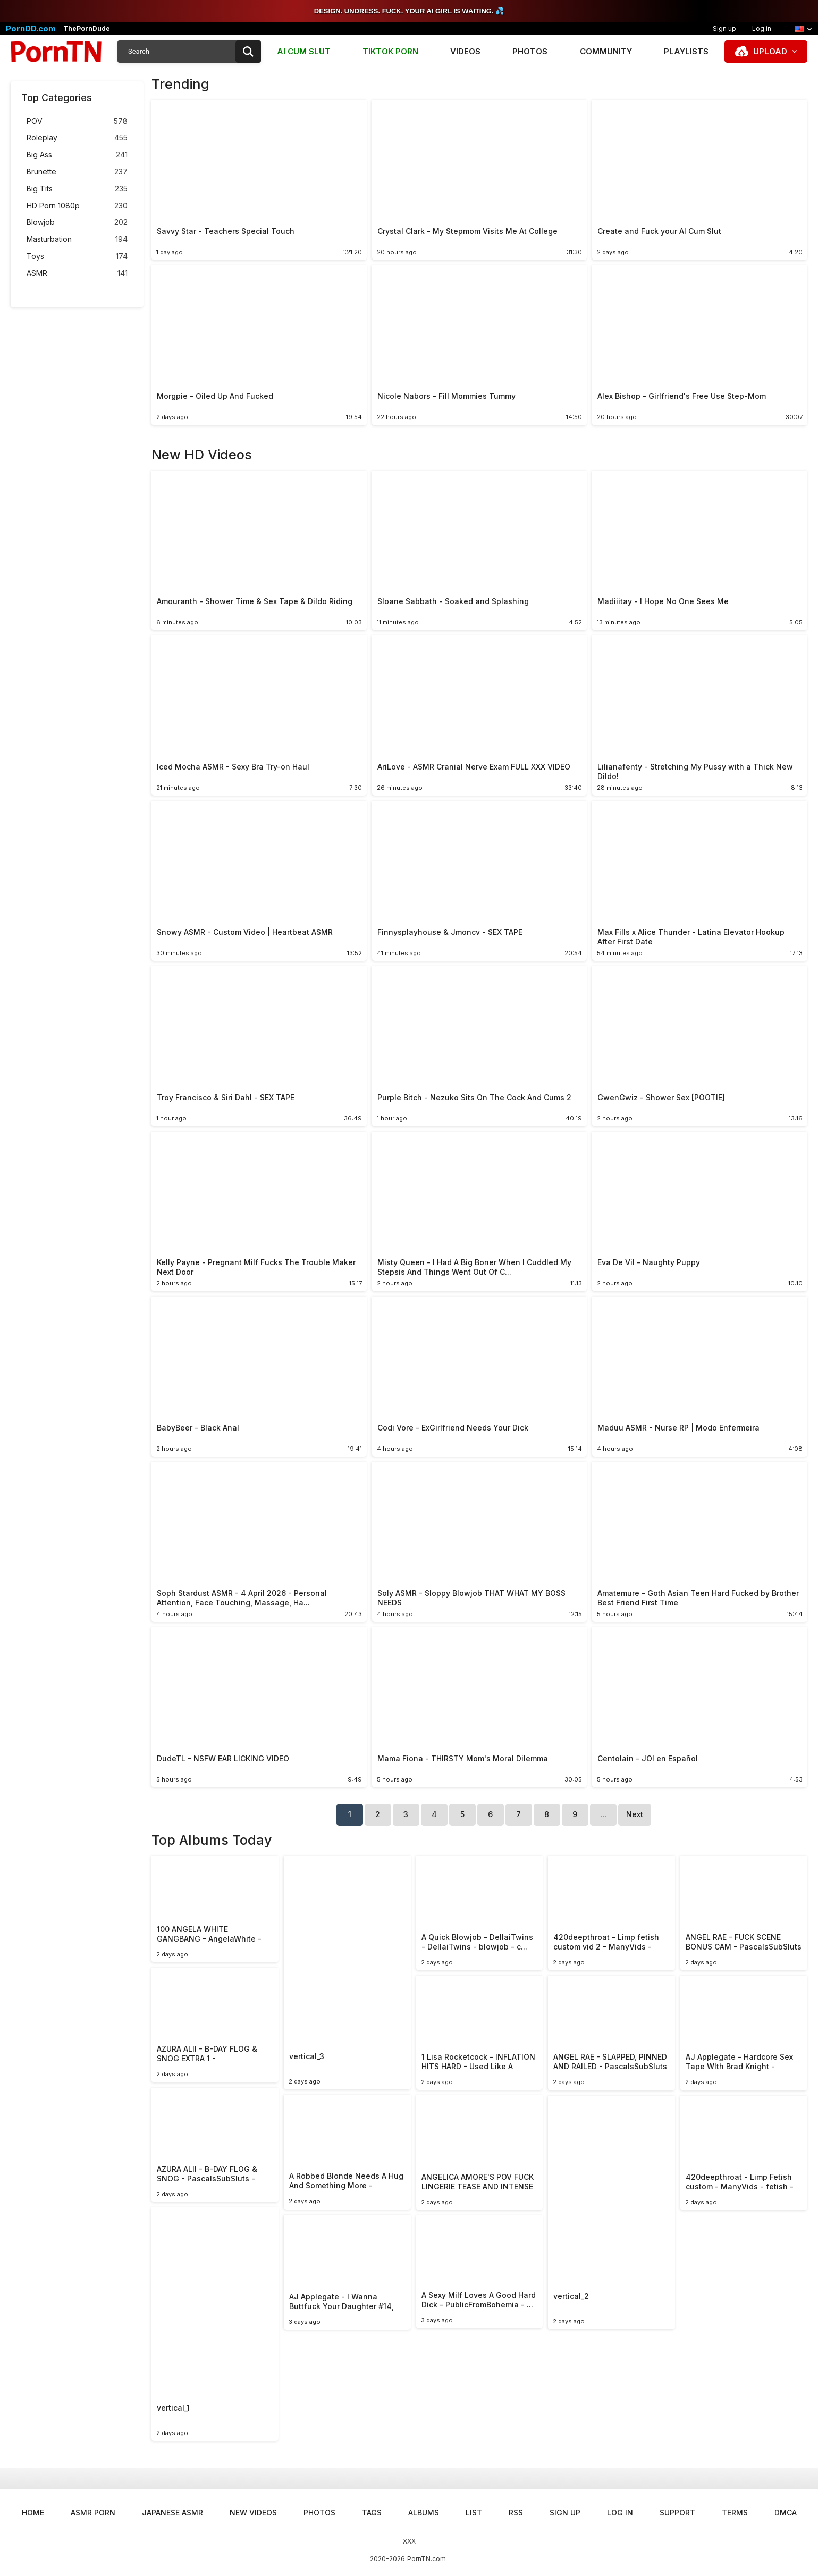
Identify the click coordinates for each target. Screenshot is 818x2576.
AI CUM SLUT (304, 51)
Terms (735, 2512)
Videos (465, 51)
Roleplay (77, 138)
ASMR (77, 273)
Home (33, 2512)
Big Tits (77, 189)
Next (634, 1814)
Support (677, 2512)
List (474, 2512)
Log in (761, 28)
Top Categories (56, 97)
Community (606, 51)
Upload (770, 51)
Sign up (724, 28)
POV (77, 121)
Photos (529, 51)
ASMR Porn (93, 2512)
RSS (516, 2512)
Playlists (686, 51)
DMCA (785, 2512)
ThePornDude (86, 28)
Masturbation (77, 239)
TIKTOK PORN (390, 51)
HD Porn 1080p (77, 206)
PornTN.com (426, 2559)
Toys (77, 256)
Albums (423, 2512)
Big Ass (77, 155)
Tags (372, 2512)
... (603, 1814)
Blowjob (77, 222)
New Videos (253, 2512)
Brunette (77, 172)
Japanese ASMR (172, 2512)
